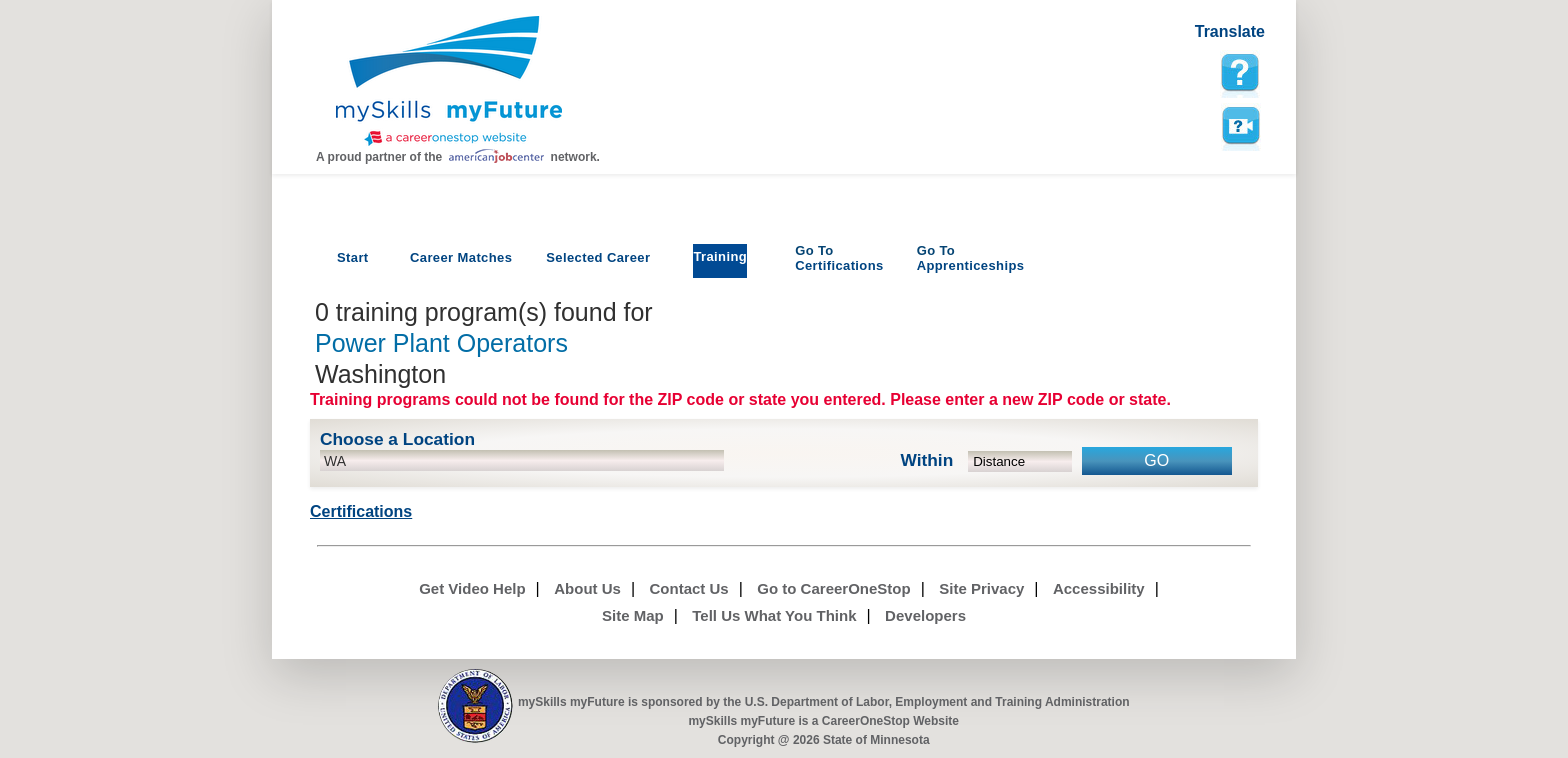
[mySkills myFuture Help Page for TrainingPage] (1240, 73)
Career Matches (461, 257)
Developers (925, 615)
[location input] (522, 460)
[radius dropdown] (1020, 461)
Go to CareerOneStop (833, 588)
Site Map (633, 615)
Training (720, 256)
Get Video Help (472, 588)
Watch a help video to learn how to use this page (1240, 126)
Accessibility (1099, 588)
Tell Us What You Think (774, 615)
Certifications (839, 258)
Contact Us (689, 588)
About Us (587, 588)
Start (353, 257)
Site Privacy (981, 588)
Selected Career (598, 257)
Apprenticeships (971, 258)
